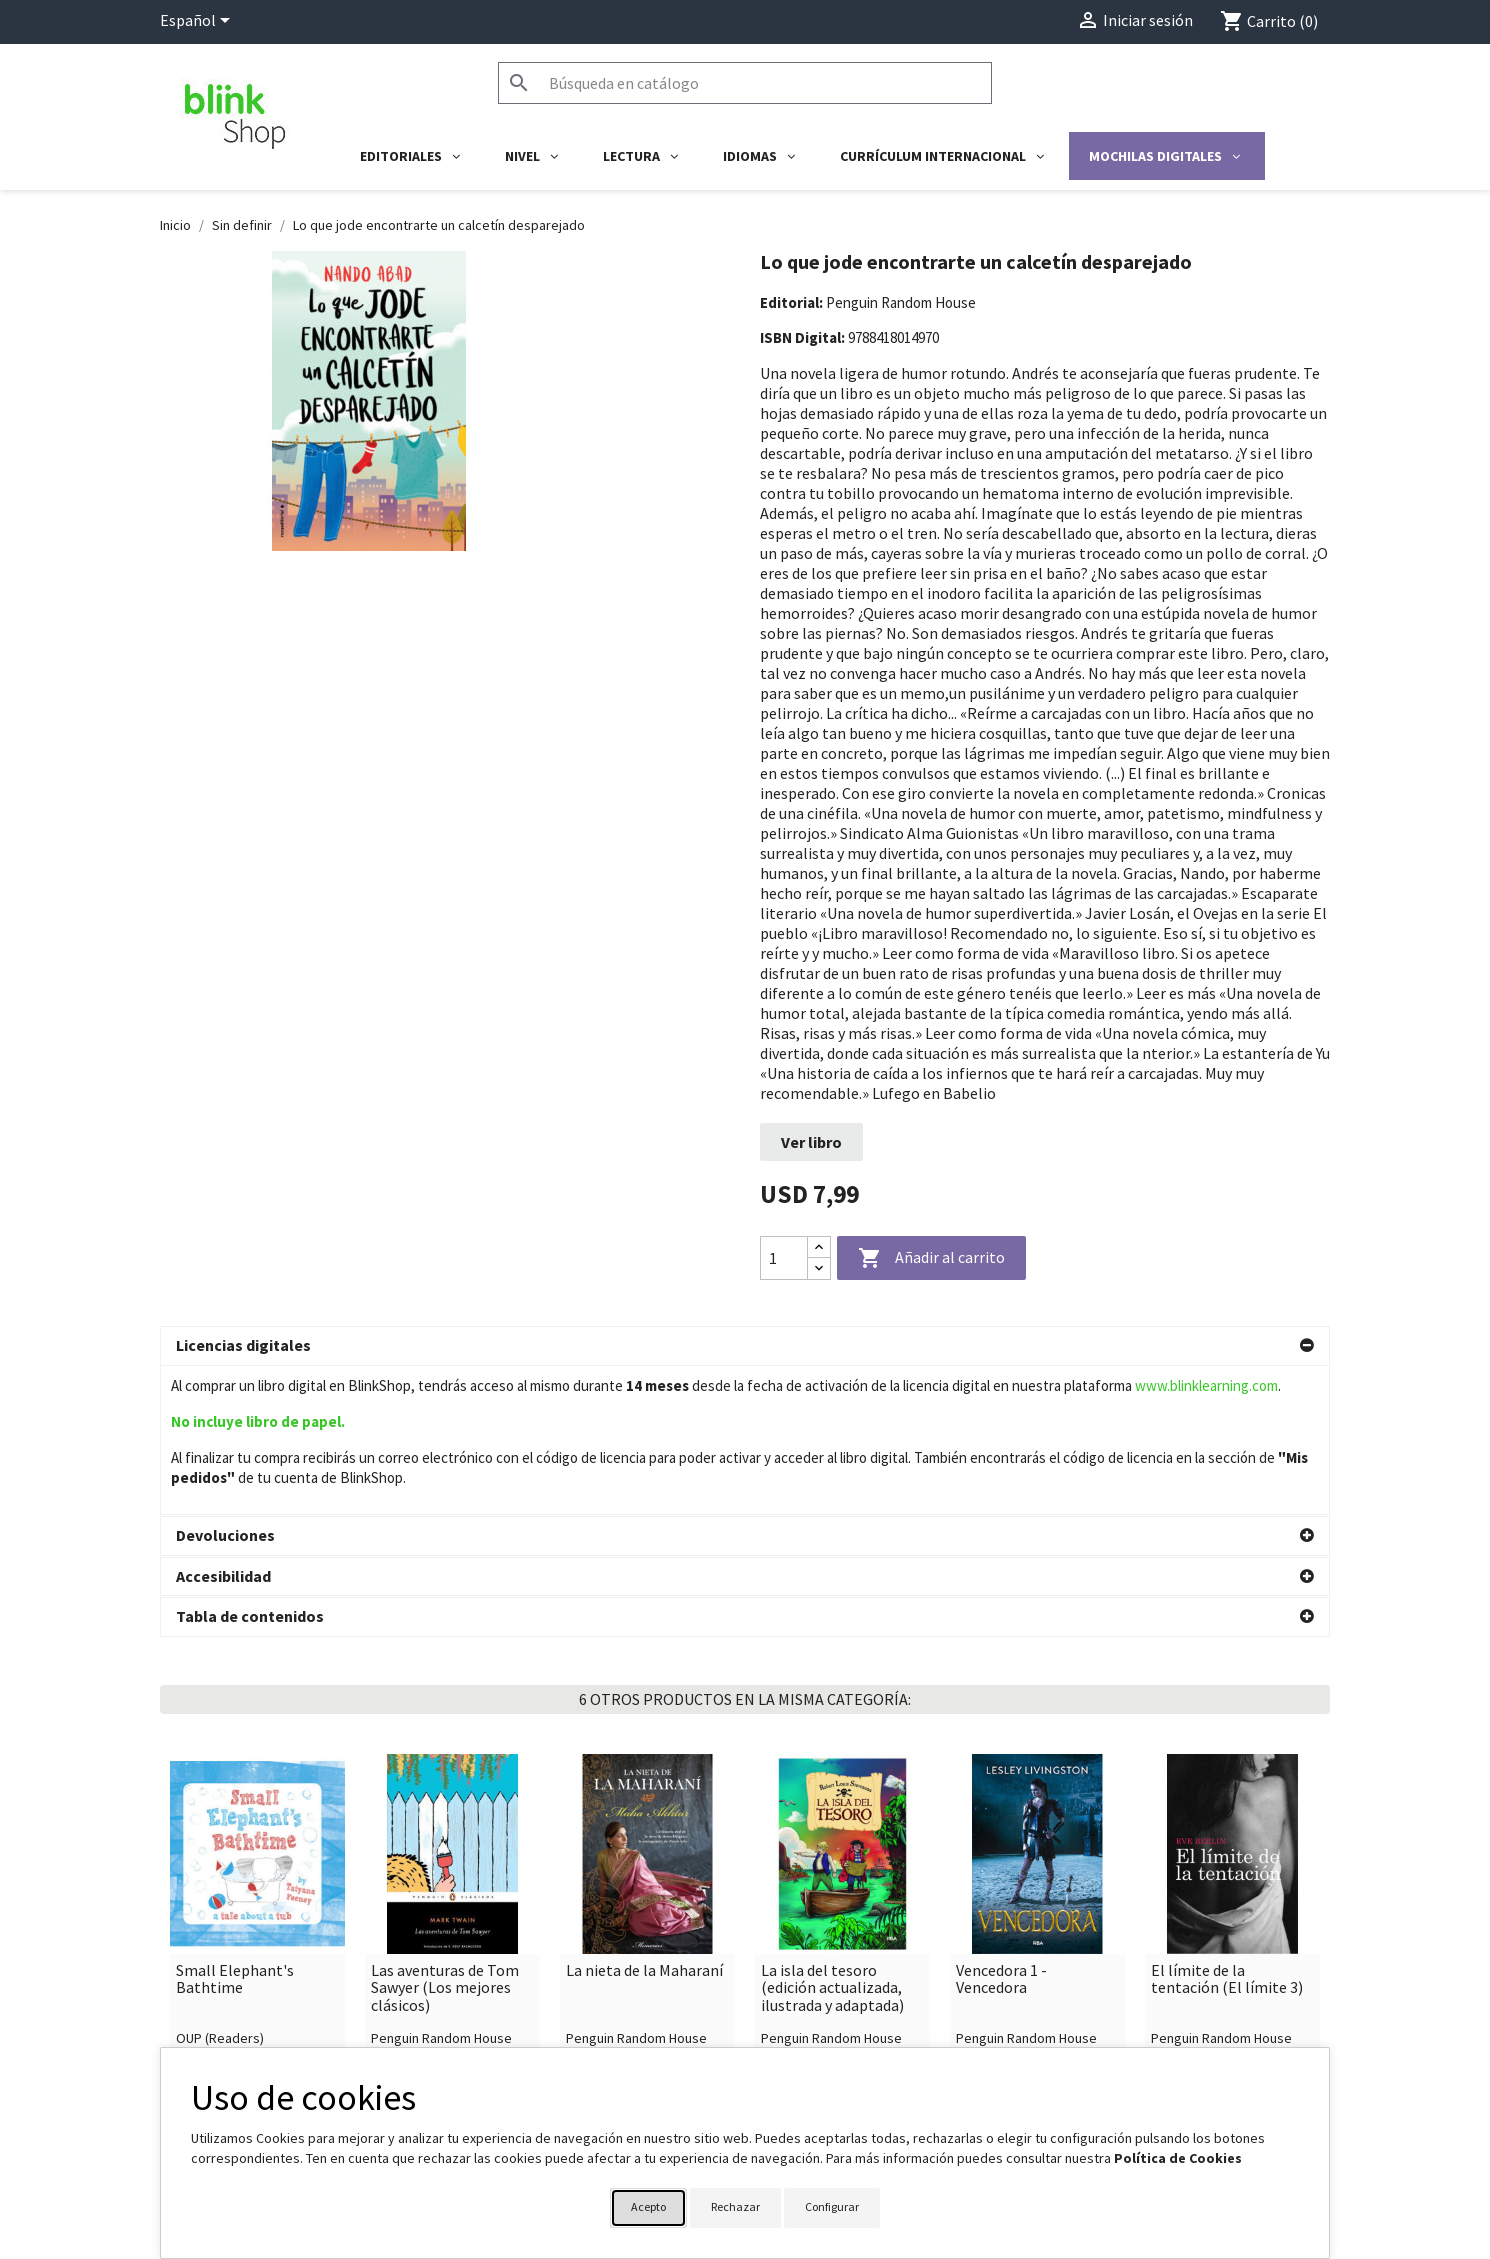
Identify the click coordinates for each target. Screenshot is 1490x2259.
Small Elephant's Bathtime (235, 1830)
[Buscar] (745, 83)
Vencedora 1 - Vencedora (1001, 1830)
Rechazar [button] (735, 2206)
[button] (745, 1346)
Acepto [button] (648, 2206)
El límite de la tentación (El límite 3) (1227, 1830)
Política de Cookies (1178, 2158)
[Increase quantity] (819, 1247)
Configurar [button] (832, 2206)
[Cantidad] (784, 1258)
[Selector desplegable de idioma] (198, 22)
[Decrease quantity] (819, 1268)
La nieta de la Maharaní (644, 1822)
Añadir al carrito (931, 1259)
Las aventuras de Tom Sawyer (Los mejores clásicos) (445, 1839)
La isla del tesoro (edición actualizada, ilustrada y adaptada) (832, 1839)
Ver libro (811, 1142)
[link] (257, 1777)
